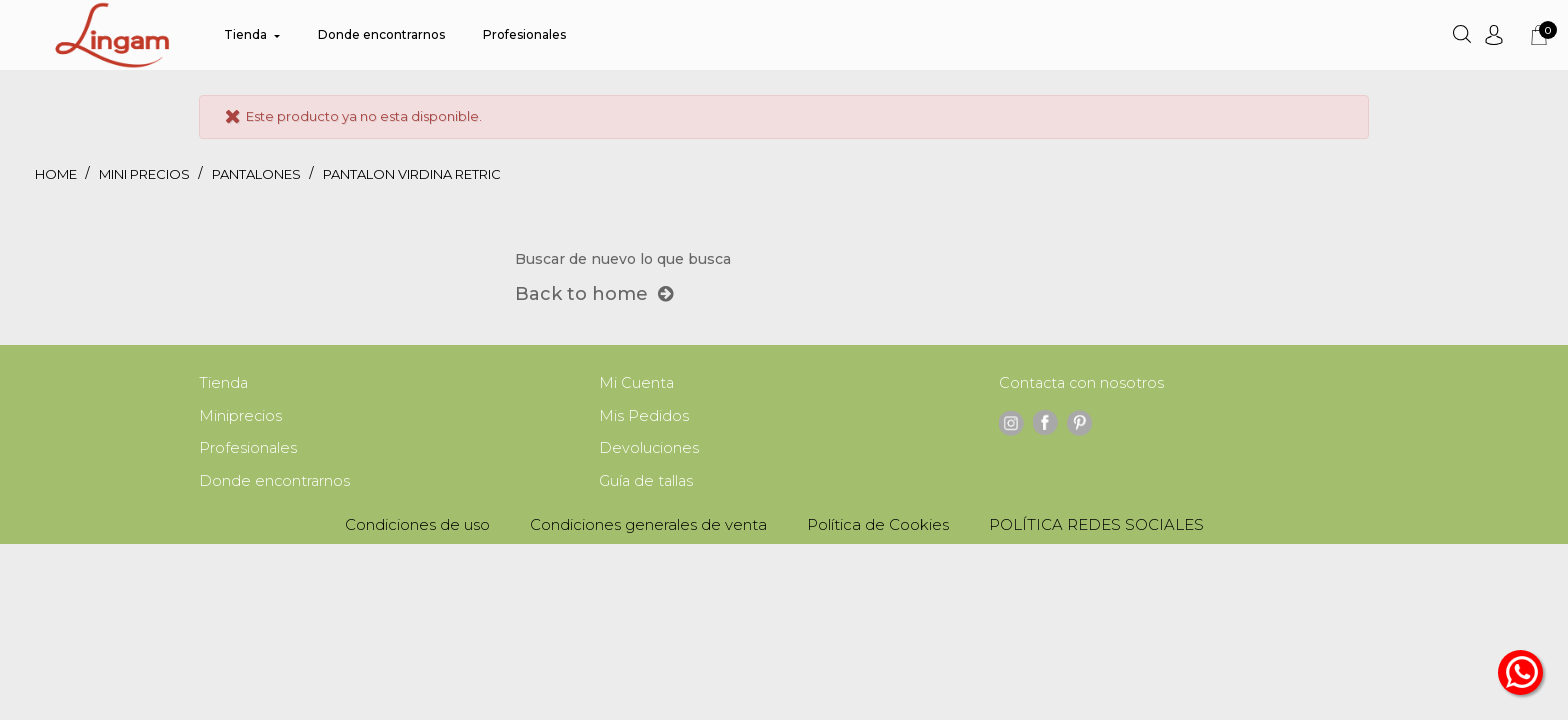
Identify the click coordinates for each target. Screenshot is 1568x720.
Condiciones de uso (417, 528)
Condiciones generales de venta (648, 528)
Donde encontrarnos (275, 484)
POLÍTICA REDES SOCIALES (1096, 528)
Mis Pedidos (644, 417)
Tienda (224, 383)
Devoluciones (649, 450)
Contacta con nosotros (1083, 383)
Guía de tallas (647, 484)
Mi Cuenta (637, 383)
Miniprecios (241, 417)
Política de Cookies (878, 528)
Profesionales (248, 450)
